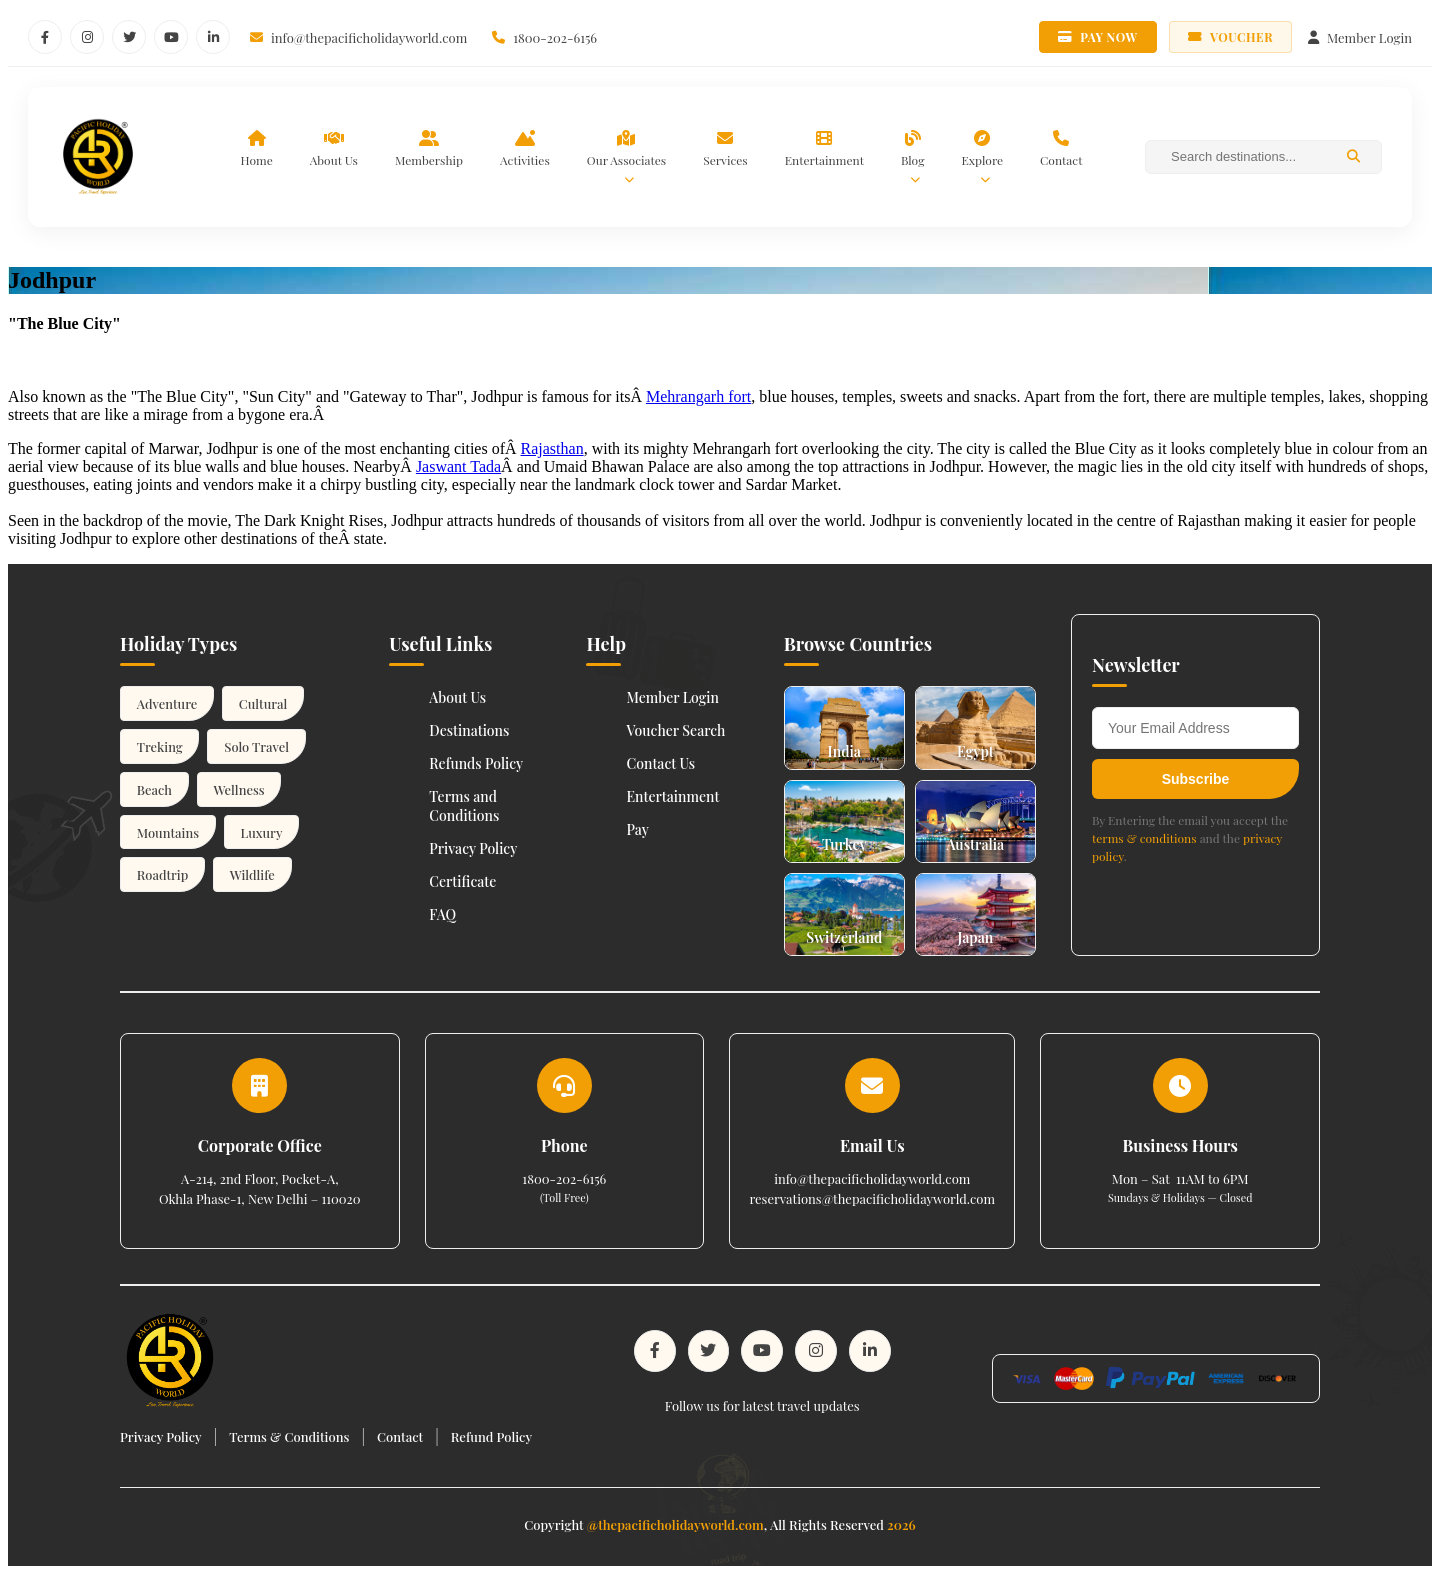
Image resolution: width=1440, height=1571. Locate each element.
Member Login (672, 697)
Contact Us (660, 763)
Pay (637, 829)
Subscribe (1196, 779)
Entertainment (672, 796)
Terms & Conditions (289, 1433)
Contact (400, 1433)
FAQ (442, 914)
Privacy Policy (473, 848)
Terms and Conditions (464, 806)
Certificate (462, 881)
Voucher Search (675, 730)
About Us (457, 697)
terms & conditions (1144, 838)
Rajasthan (552, 448)
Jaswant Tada (458, 466)
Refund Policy (491, 1433)
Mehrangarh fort (698, 396)
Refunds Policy (476, 763)
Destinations (469, 730)
